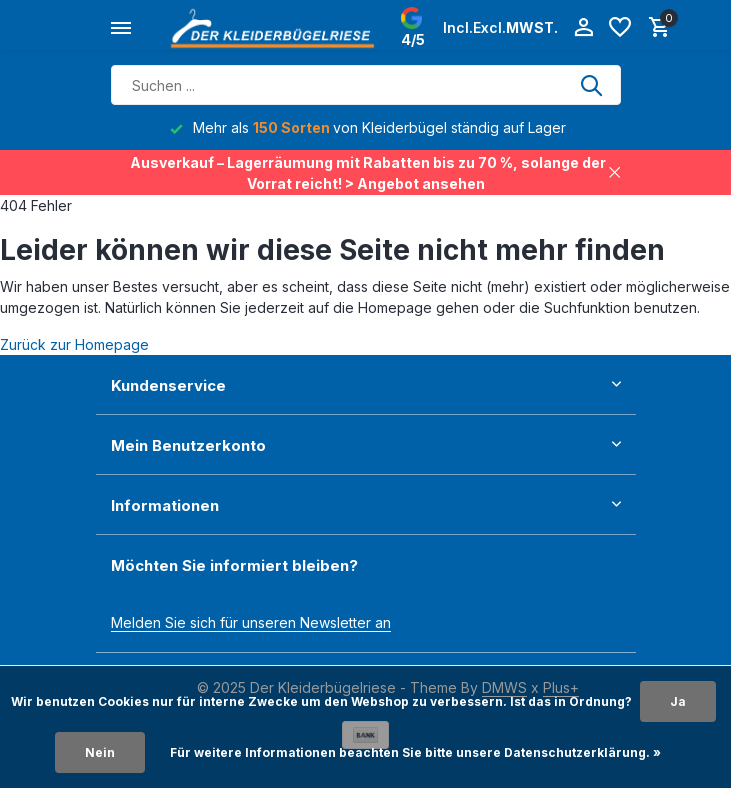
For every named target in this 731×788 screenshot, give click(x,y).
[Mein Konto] (583, 28)
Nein (100, 752)
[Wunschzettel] (620, 28)
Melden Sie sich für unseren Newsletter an (251, 622)
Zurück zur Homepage (74, 344)
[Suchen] (366, 85)
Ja (678, 701)
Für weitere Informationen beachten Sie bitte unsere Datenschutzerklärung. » (415, 752)
